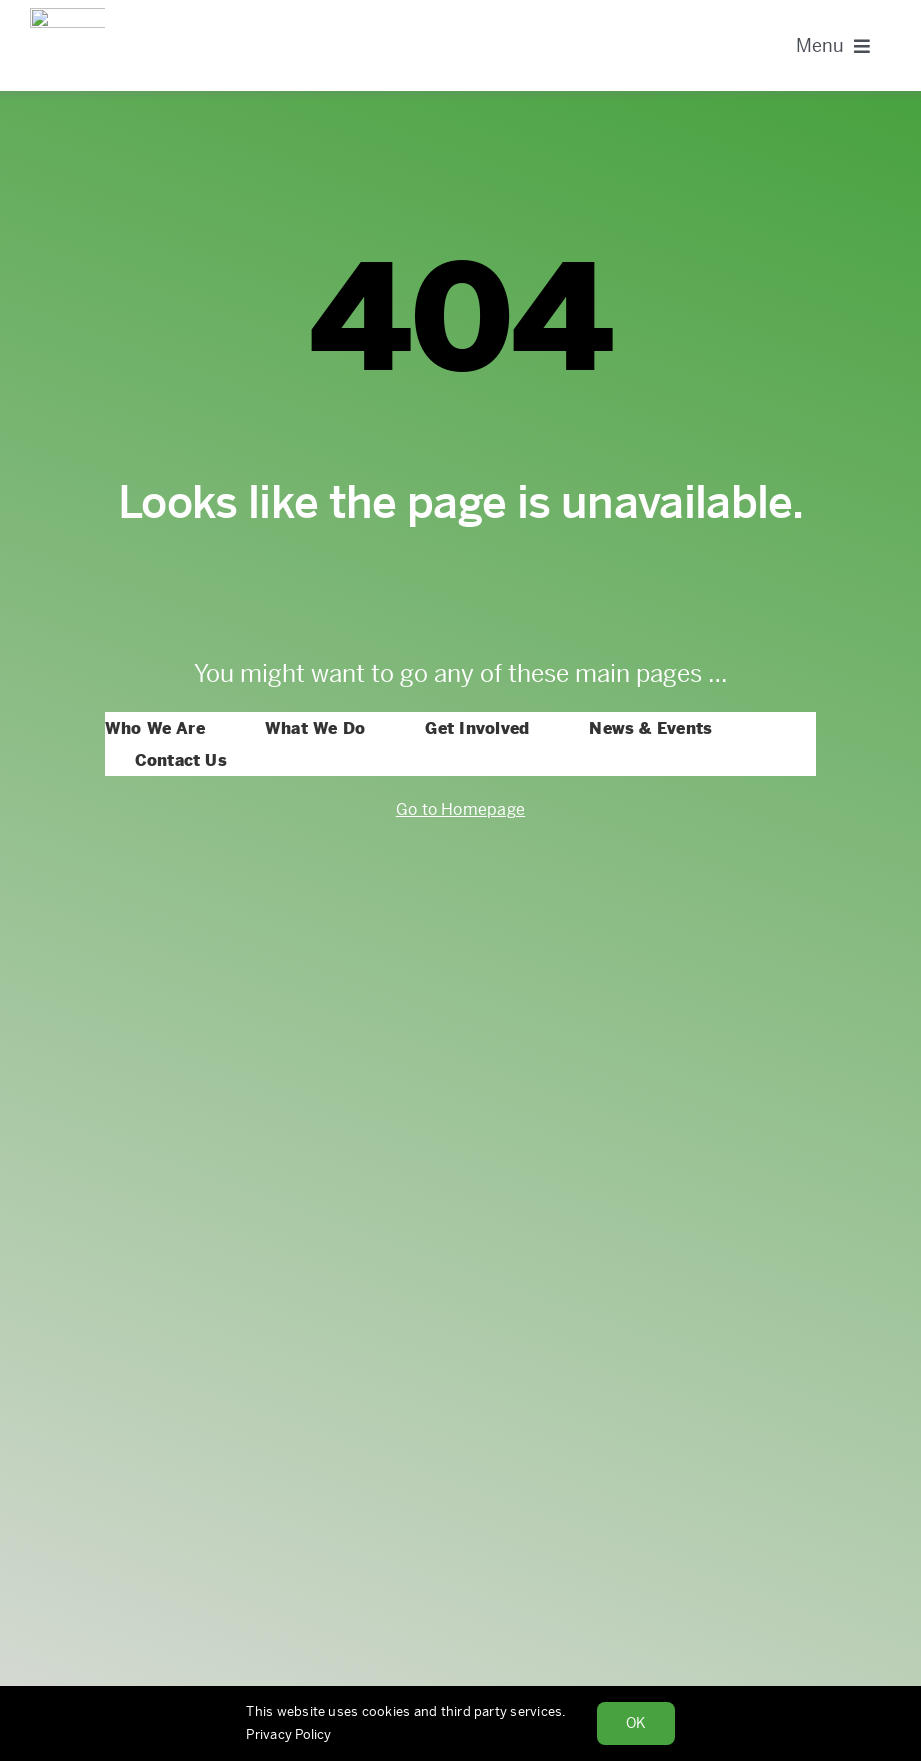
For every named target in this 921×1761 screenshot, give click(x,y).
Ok (636, 1723)
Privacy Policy (288, 1734)
